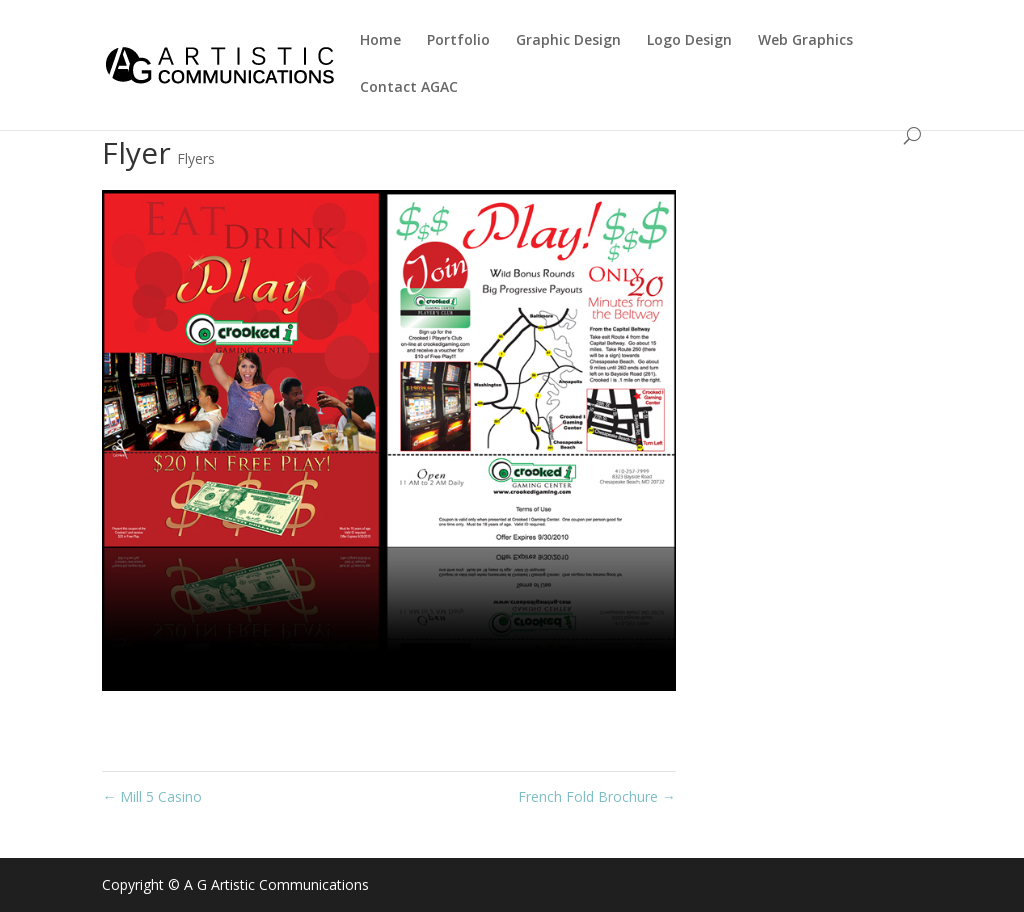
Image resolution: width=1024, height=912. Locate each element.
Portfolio (458, 41)
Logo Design (689, 41)
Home (380, 41)
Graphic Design (568, 41)
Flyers (196, 158)
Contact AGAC (409, 88)
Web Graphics (805, 41)
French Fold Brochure (597, 796)
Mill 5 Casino (152, 796)
